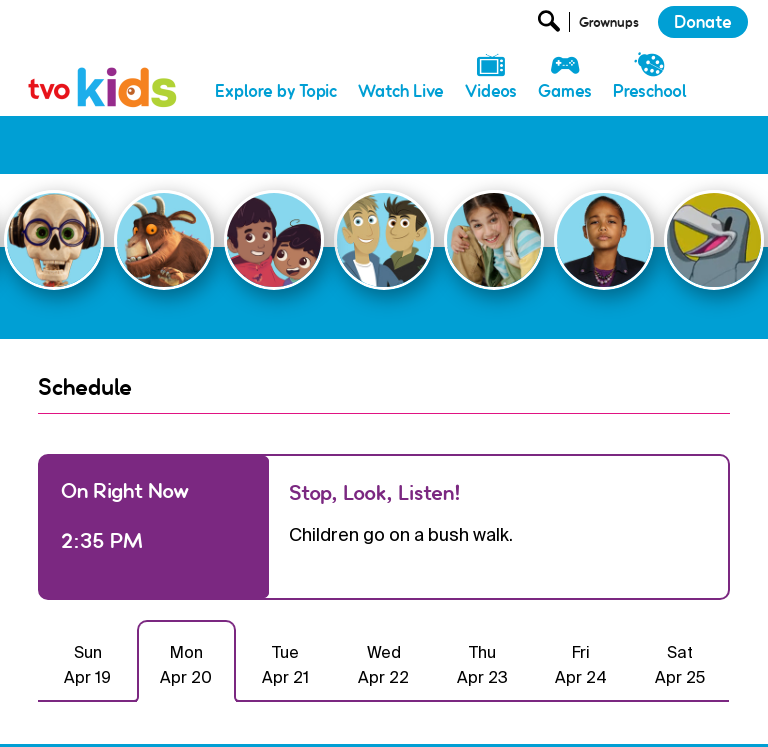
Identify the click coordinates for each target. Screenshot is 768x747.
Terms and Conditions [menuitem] (517, 715)
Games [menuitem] (565, 91)
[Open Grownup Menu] (607, 26)
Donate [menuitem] (211, 715)
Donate (703, 22)
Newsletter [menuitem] (290, 715)
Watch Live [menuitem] (401, 91)
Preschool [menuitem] (650, 91)
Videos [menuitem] (491, 91)
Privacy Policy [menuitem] (388, 715)
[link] (103, 65)
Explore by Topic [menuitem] (276, 91)
